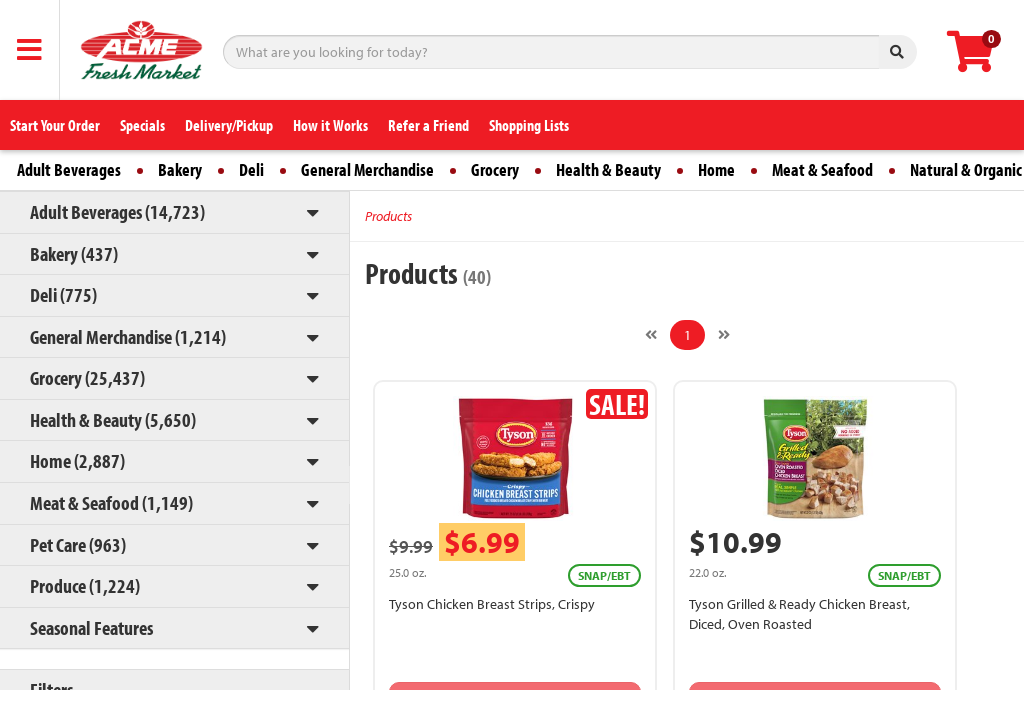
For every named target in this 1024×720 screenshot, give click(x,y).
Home (716, 169)
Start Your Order (55, 125)
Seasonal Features (91, 627)
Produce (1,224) (85, 585)
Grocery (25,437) (87, 377)
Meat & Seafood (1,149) (111, 502)
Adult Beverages (69, 169)
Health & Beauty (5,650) (113, 419)
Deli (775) (63, 294)
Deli (251, 169)
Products (388, 216)
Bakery (180, 169)
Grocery (495, 169)
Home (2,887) (77, 460)
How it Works (330, 125)
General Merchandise (367, 169)
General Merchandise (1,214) (128, 336)
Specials (142, 125)
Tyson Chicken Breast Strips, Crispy (492, 604)
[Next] (724, 335)
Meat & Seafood (822, 169)
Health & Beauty (608, 169)
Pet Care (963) (78, 544)
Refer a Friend (428, 125)
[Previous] (651, 335)
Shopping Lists (529, 125)
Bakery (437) (74, 253)
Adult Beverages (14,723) (117, 211)
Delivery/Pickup (229, 125)
